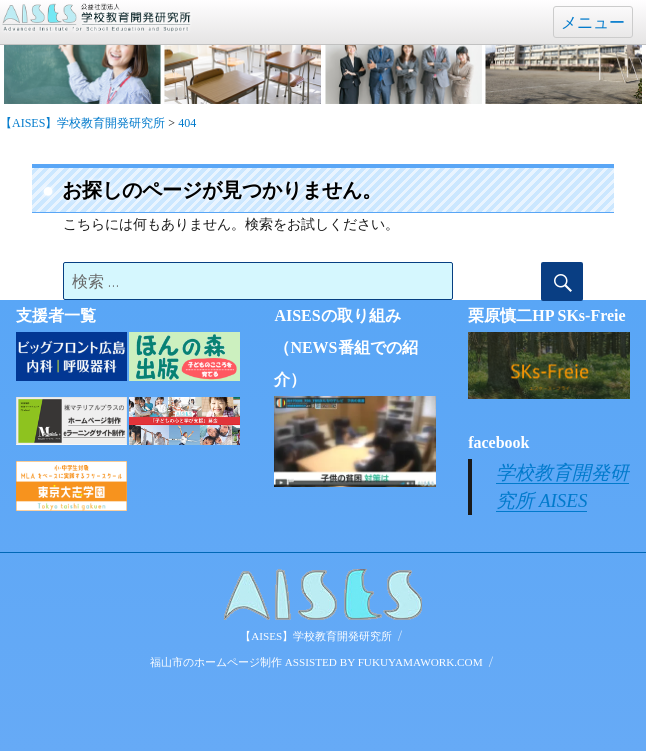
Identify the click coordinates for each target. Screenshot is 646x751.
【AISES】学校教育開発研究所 (316, 636)
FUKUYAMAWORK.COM (420, 662)
